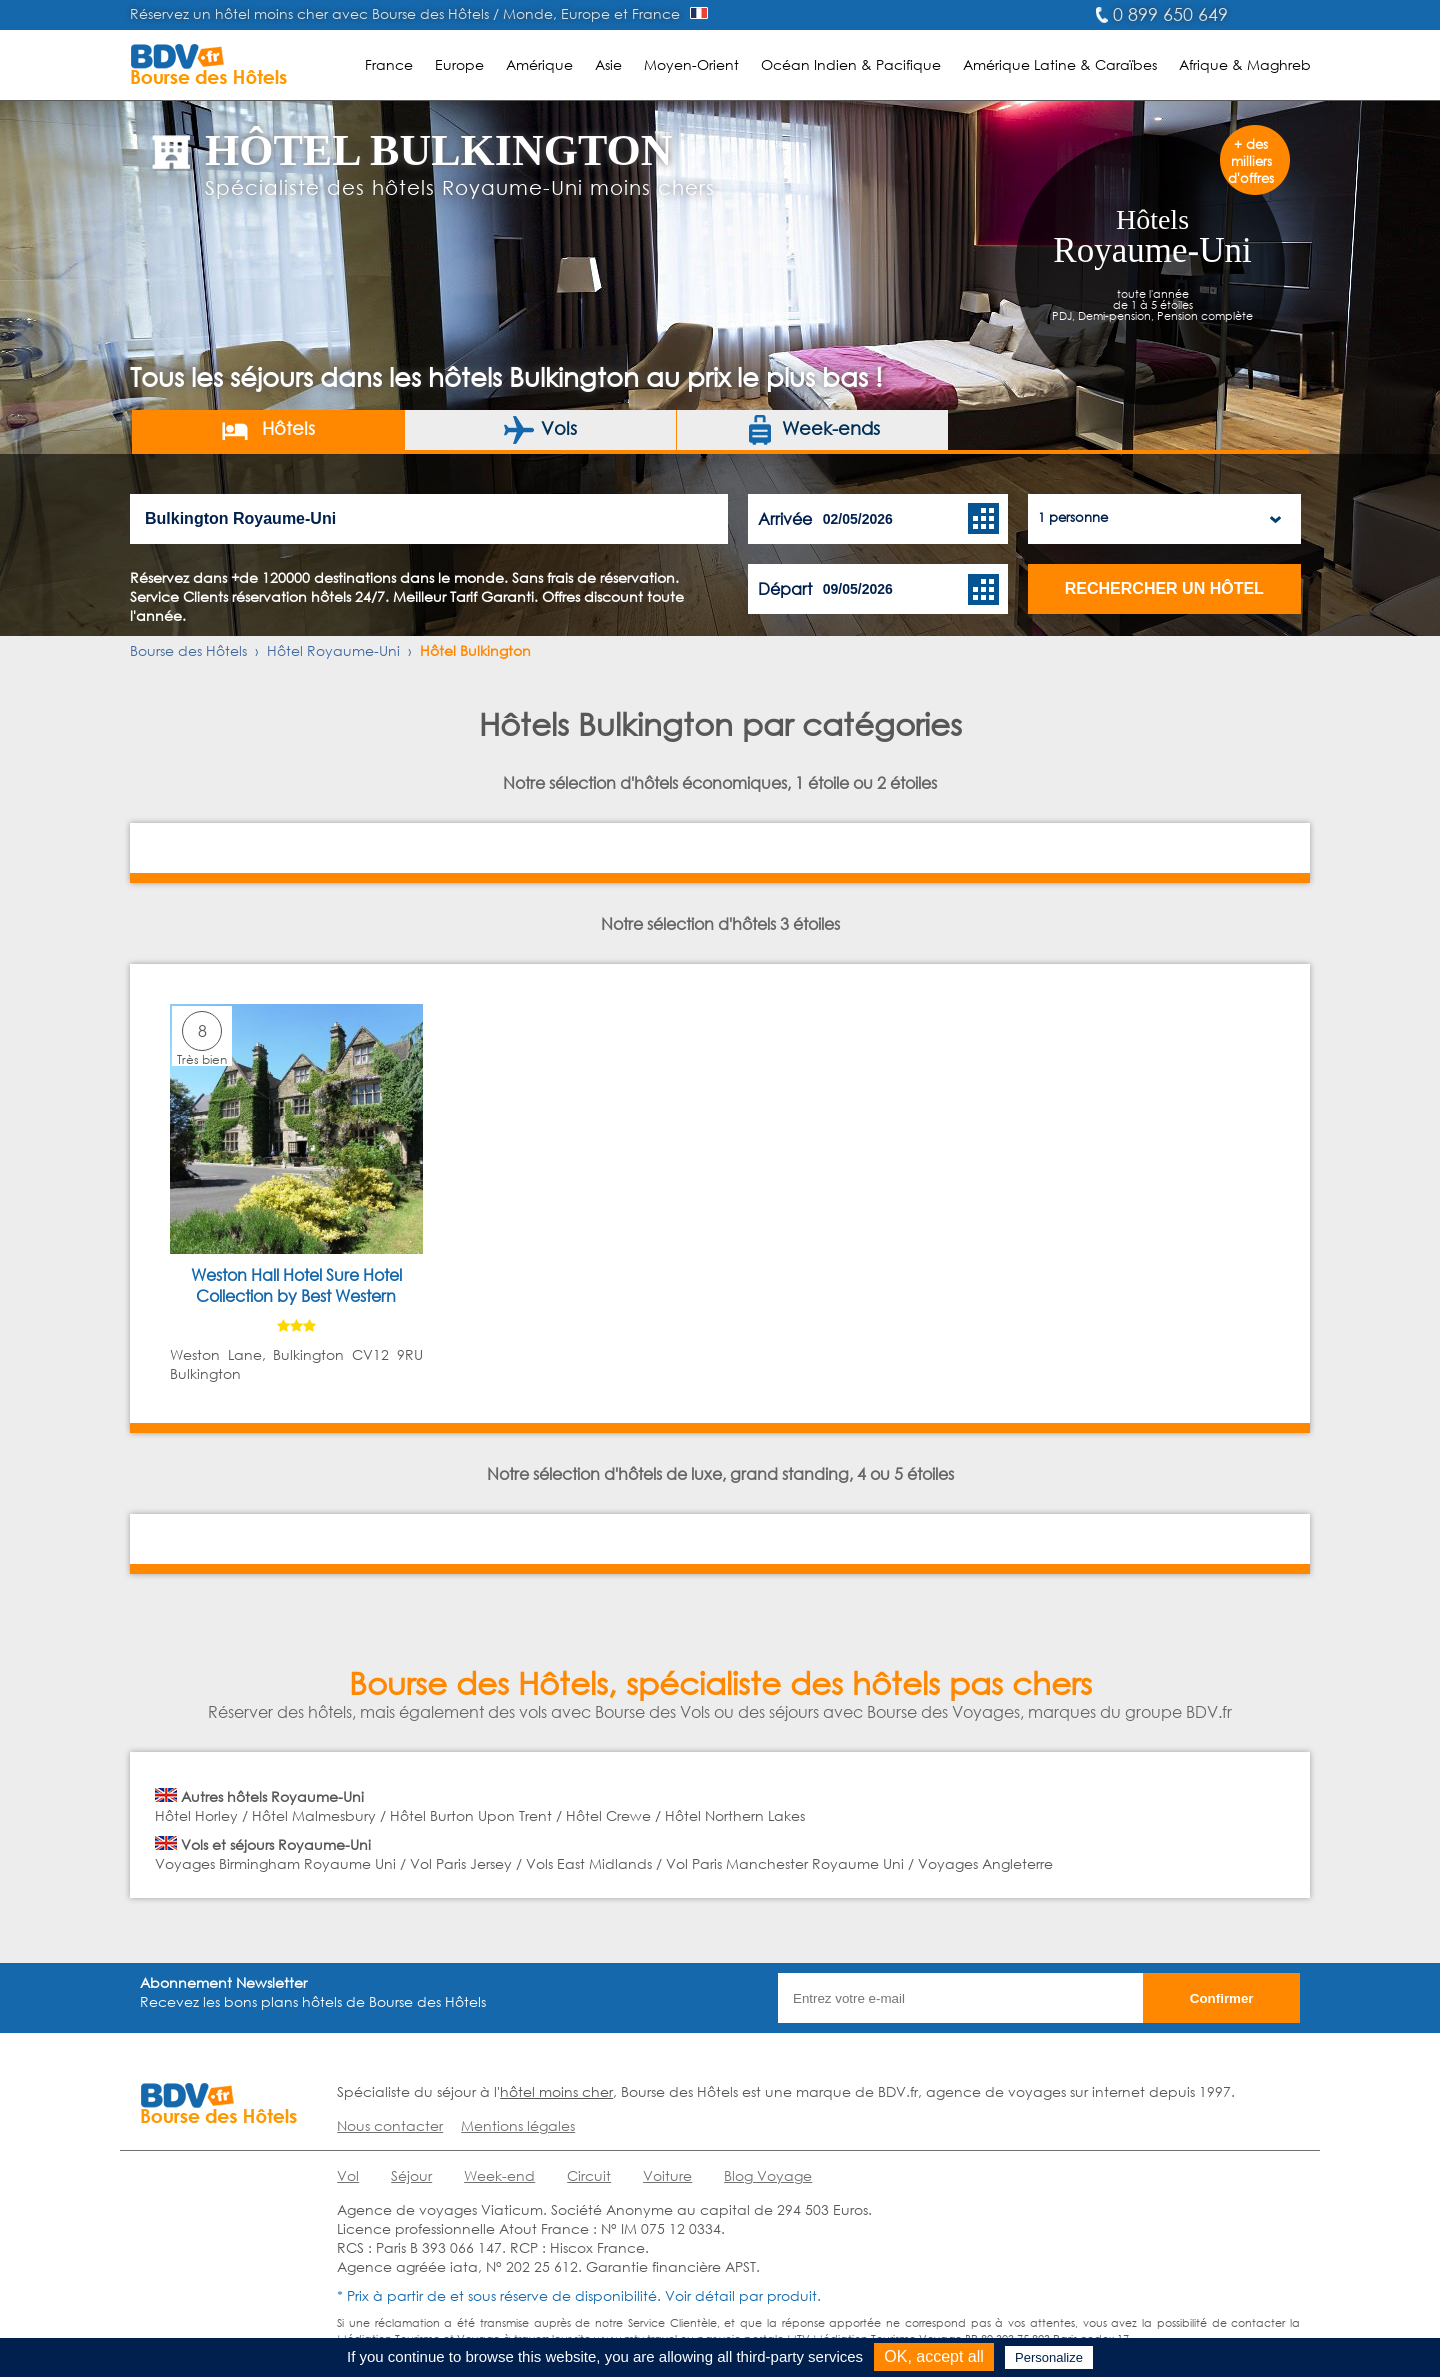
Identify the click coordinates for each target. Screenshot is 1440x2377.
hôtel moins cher (556, 2091)
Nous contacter (390, 2125)
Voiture (667, 2175)
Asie (608, 64)
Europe (459, 64)
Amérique (539, 64)
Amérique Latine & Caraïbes (1060, 64)
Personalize (1049, 2357)
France (389, 64)
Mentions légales (518, 2125)
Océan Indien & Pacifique (851, 64)
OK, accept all (934, 2356)
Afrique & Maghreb (1245, 64)
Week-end (499, 2175)
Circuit (589, 2175)
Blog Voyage (768, 2175)
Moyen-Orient (691, 64)
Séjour (411, 2175)
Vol (348, 2175)
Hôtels (267, 430)
